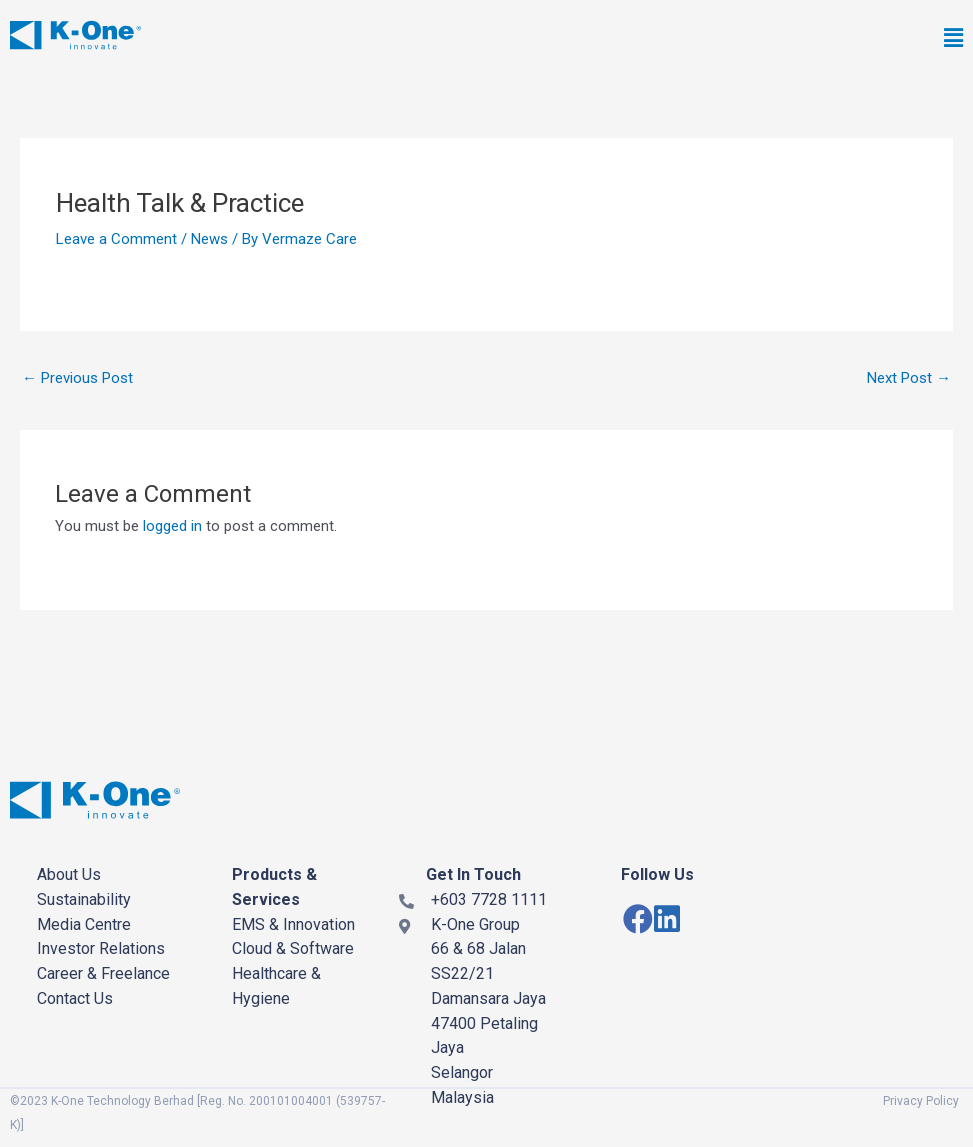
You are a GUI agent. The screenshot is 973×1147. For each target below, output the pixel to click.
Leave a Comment (116, 239)
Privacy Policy (921, 1101)
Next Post (909, 378)
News (209, 239)
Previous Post (77, 378)
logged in (172, 526)
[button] (681, 39)
